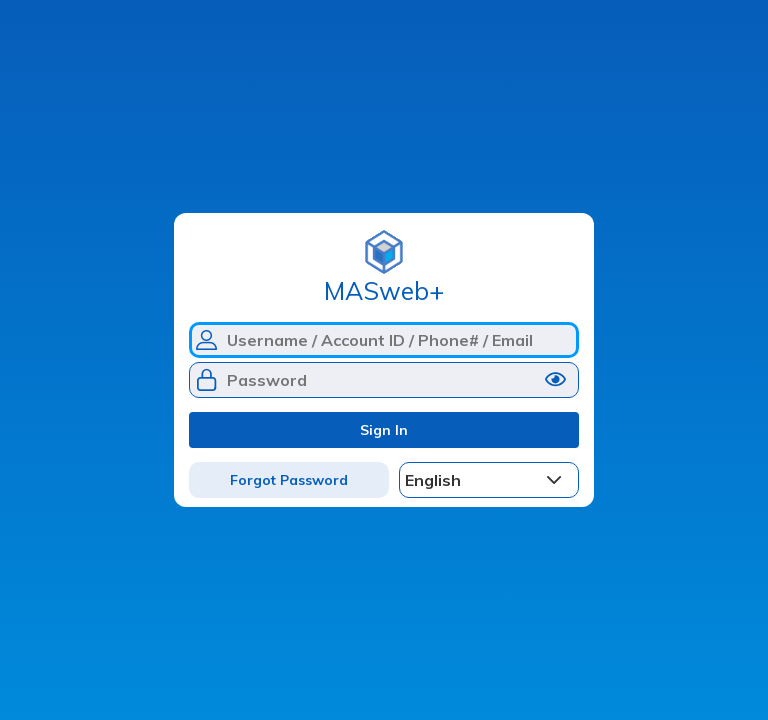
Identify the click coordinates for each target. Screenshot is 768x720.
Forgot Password (289, 480)
